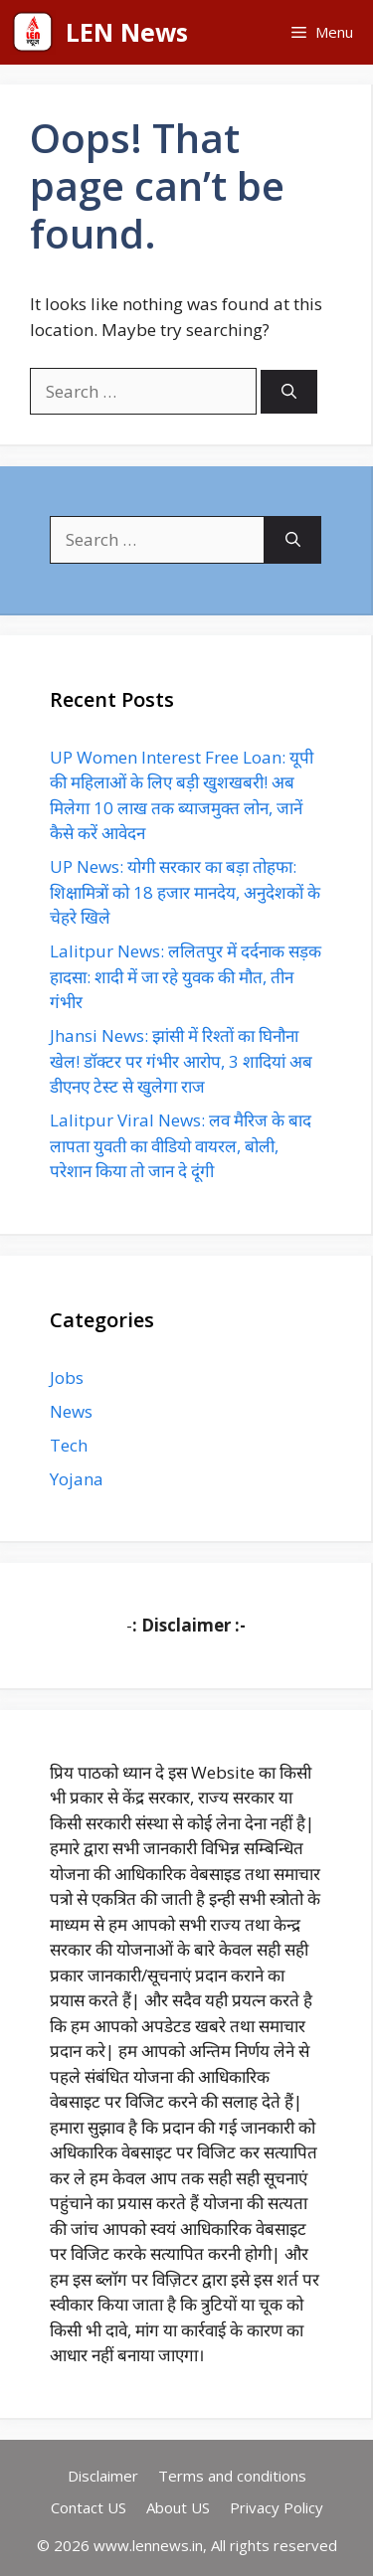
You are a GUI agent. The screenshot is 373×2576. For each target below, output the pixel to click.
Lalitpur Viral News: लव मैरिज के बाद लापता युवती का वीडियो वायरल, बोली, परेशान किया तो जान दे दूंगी (180, 1145)
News (71, 1411)
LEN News (127, 32)
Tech (69, 1445)
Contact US (88, 2507)
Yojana (76, 1478)
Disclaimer (103, 2476)
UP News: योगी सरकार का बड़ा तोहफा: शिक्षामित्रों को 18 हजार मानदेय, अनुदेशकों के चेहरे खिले (185, 892)
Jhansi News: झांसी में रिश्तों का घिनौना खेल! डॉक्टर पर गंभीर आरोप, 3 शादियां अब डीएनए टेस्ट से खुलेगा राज (181, 1061)
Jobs (67, 1377)
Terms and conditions (232, 2476)
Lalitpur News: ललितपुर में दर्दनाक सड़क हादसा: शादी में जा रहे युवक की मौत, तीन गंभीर (185, 976)
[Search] (289, 392)
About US (178, 2507)
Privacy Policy (276, 2507)
